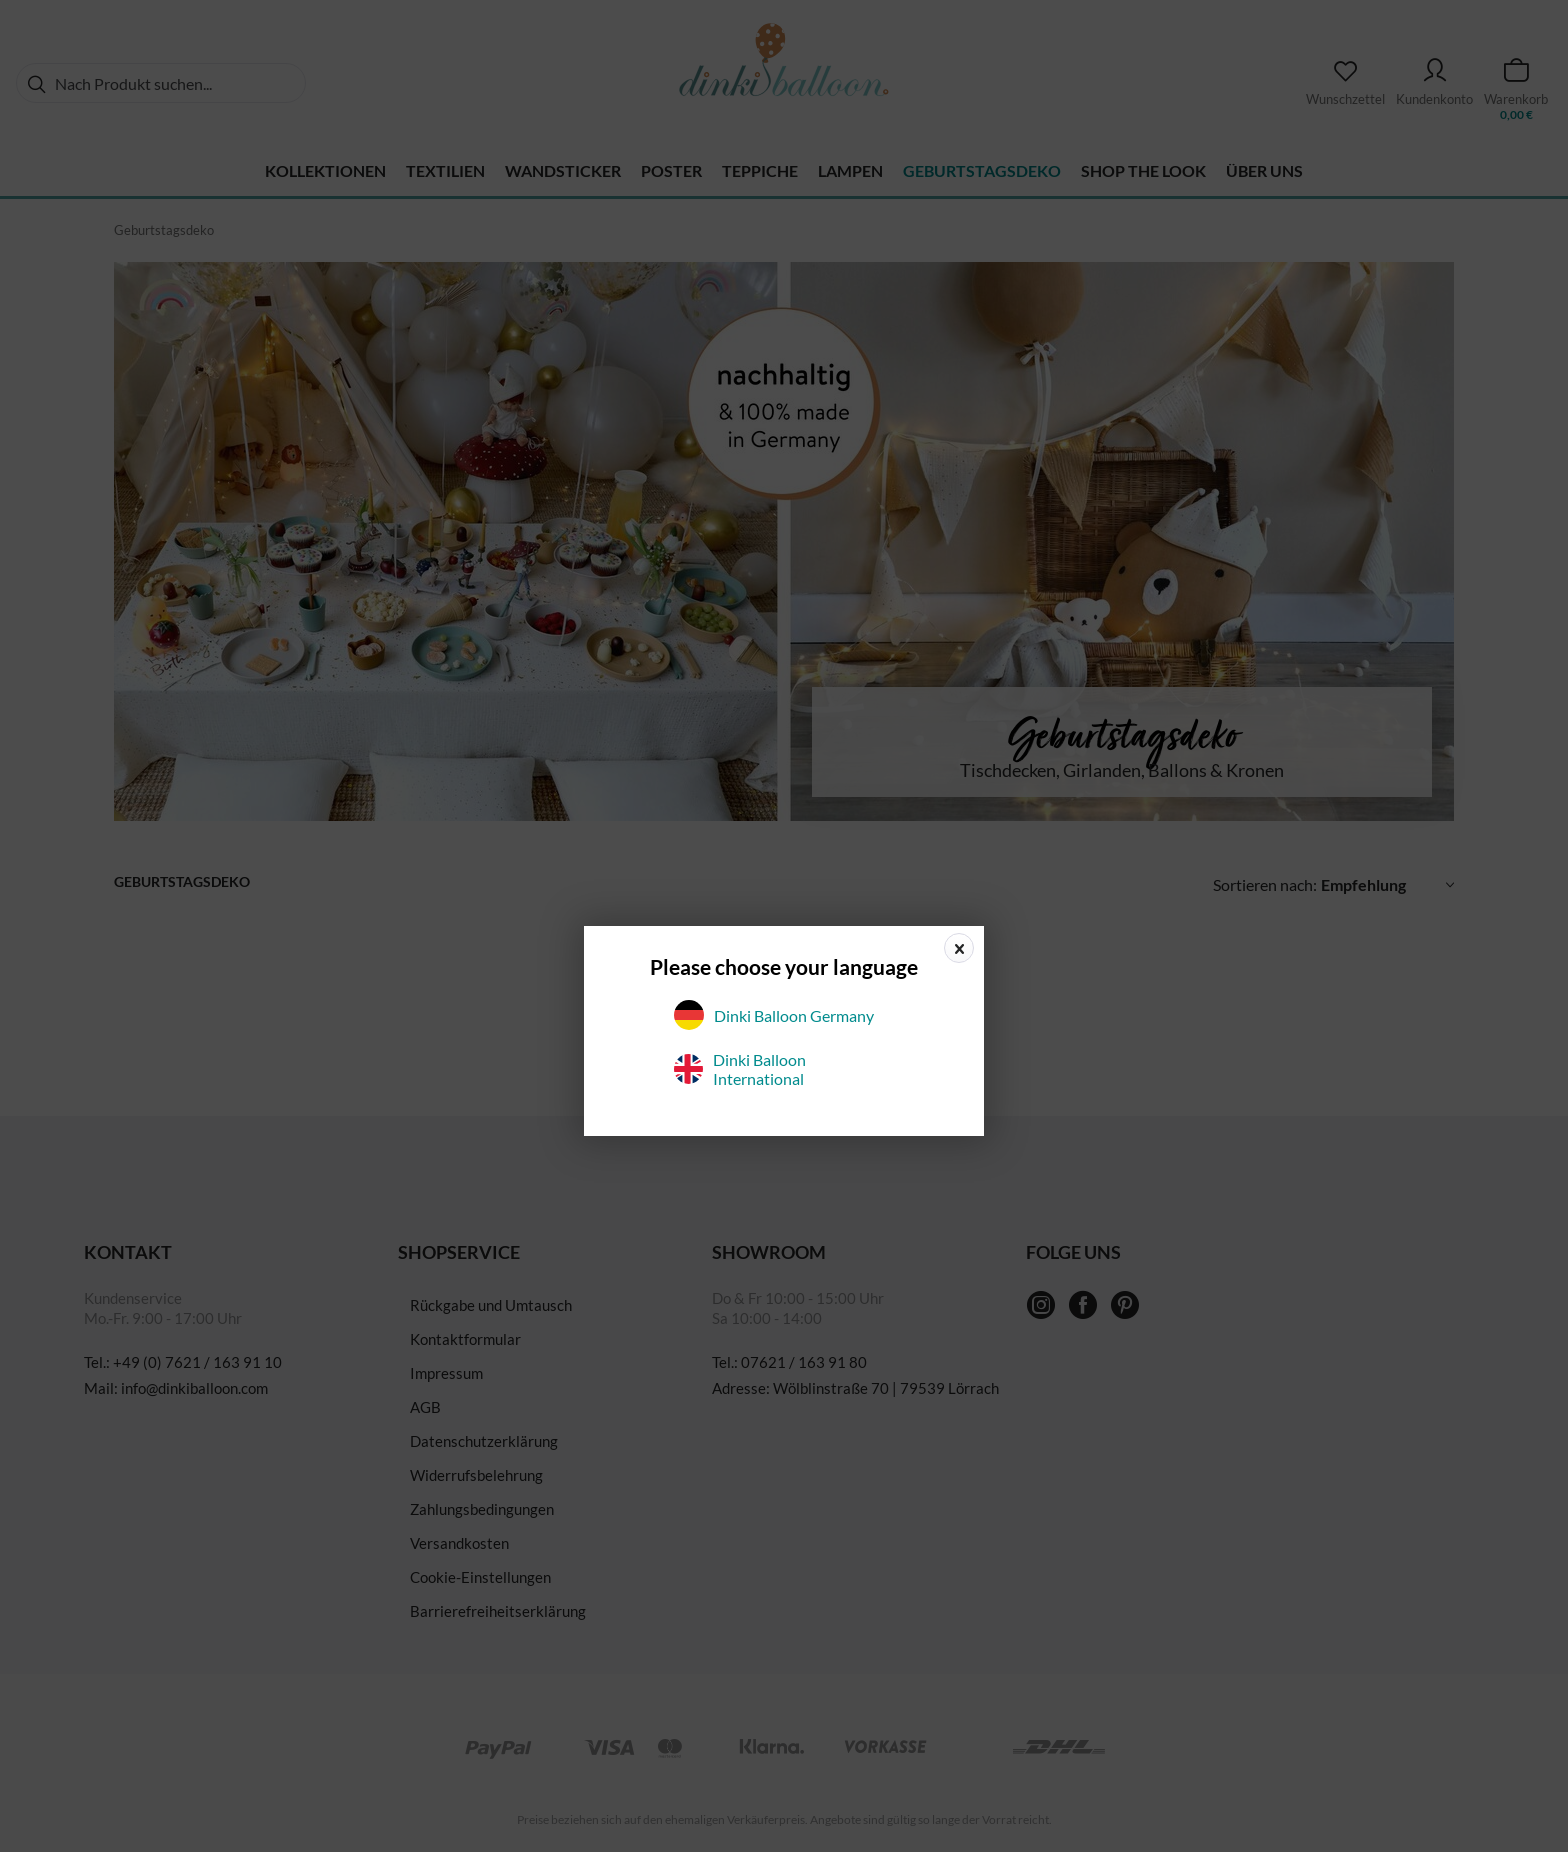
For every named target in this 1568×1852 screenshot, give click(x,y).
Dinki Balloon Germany (774, 1015)
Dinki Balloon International (740, 1069)
